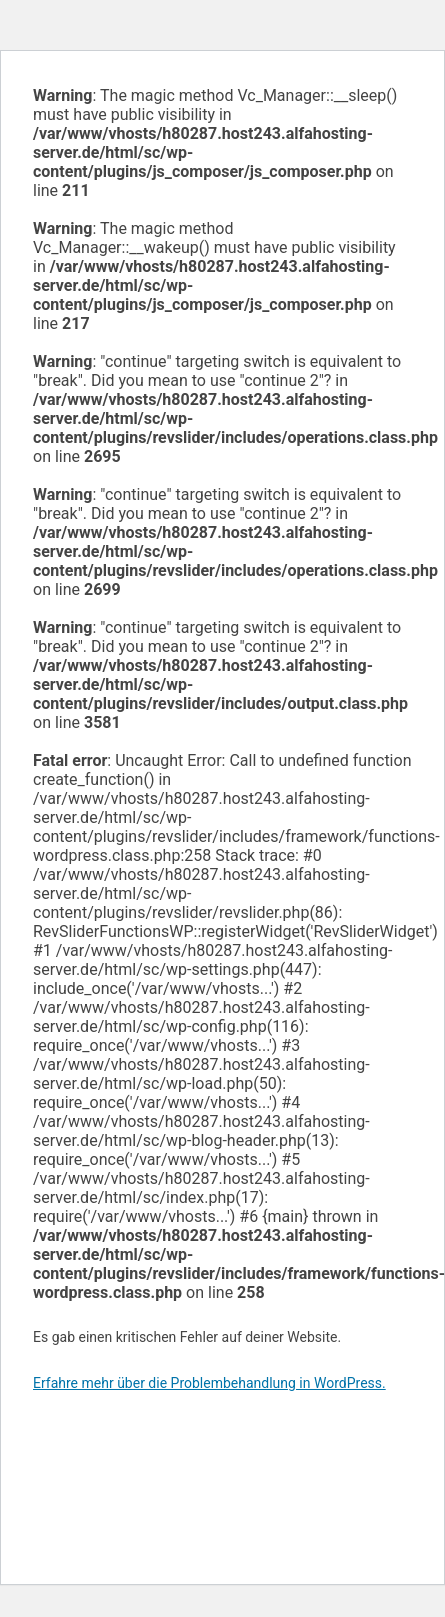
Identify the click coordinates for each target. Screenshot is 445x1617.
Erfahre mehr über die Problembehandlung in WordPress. (209, 1383)
